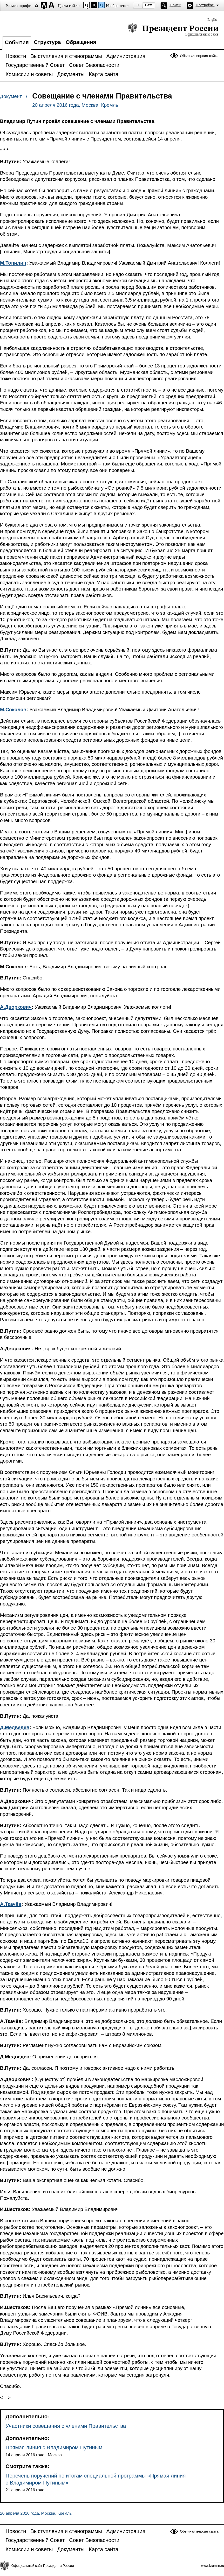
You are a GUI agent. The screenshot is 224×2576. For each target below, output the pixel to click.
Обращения (81, 42)
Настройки (205, 5)
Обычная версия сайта (199, 56)
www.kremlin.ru (212, 2566)
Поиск (175, 5)
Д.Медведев (14, 1727)
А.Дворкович (16, 1007)
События (17, 42)
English (212, 19)
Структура (47, 42)
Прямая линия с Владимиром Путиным (54, 2447)
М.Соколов (13, 709)
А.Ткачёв (10, 1904)
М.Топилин (13, 263)
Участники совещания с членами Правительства (66, 2426)
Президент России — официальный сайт (173, 29)
